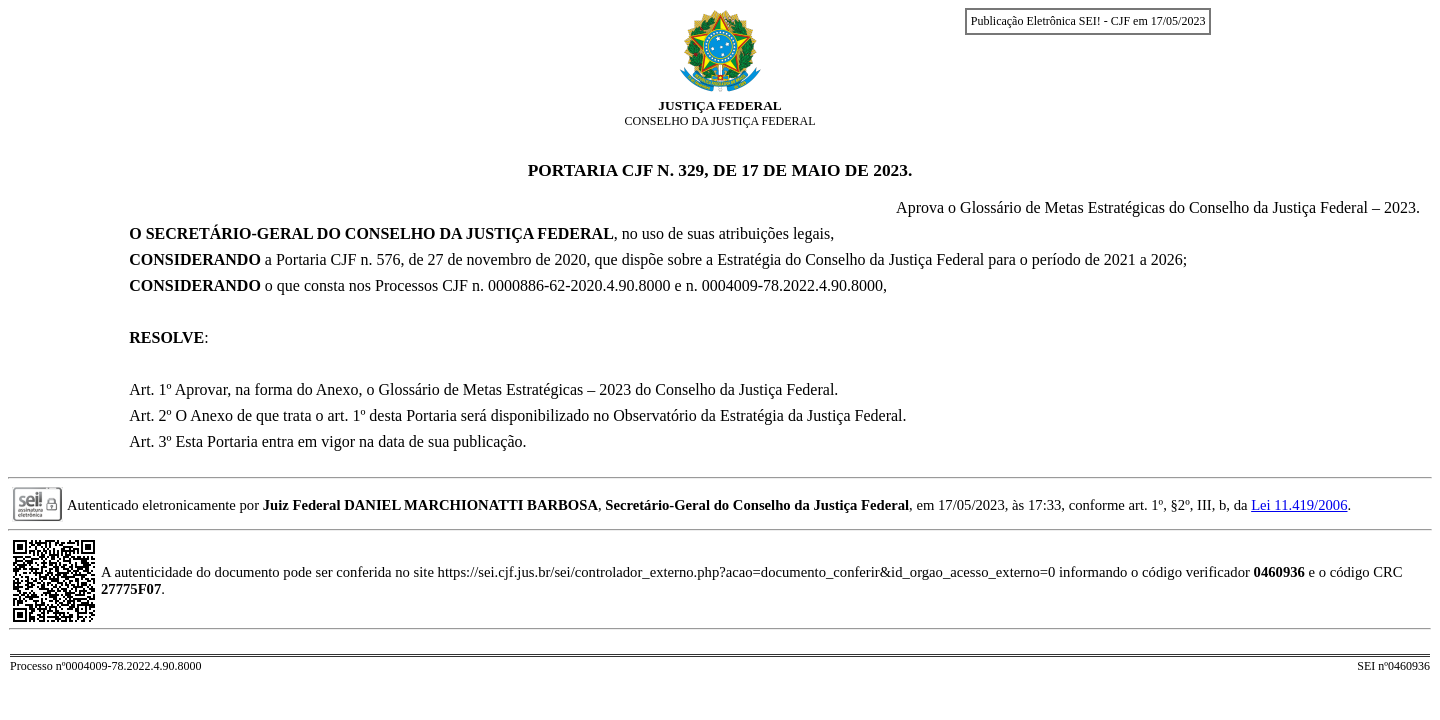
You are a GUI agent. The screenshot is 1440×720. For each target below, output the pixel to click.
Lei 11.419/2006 (1299, 505)
